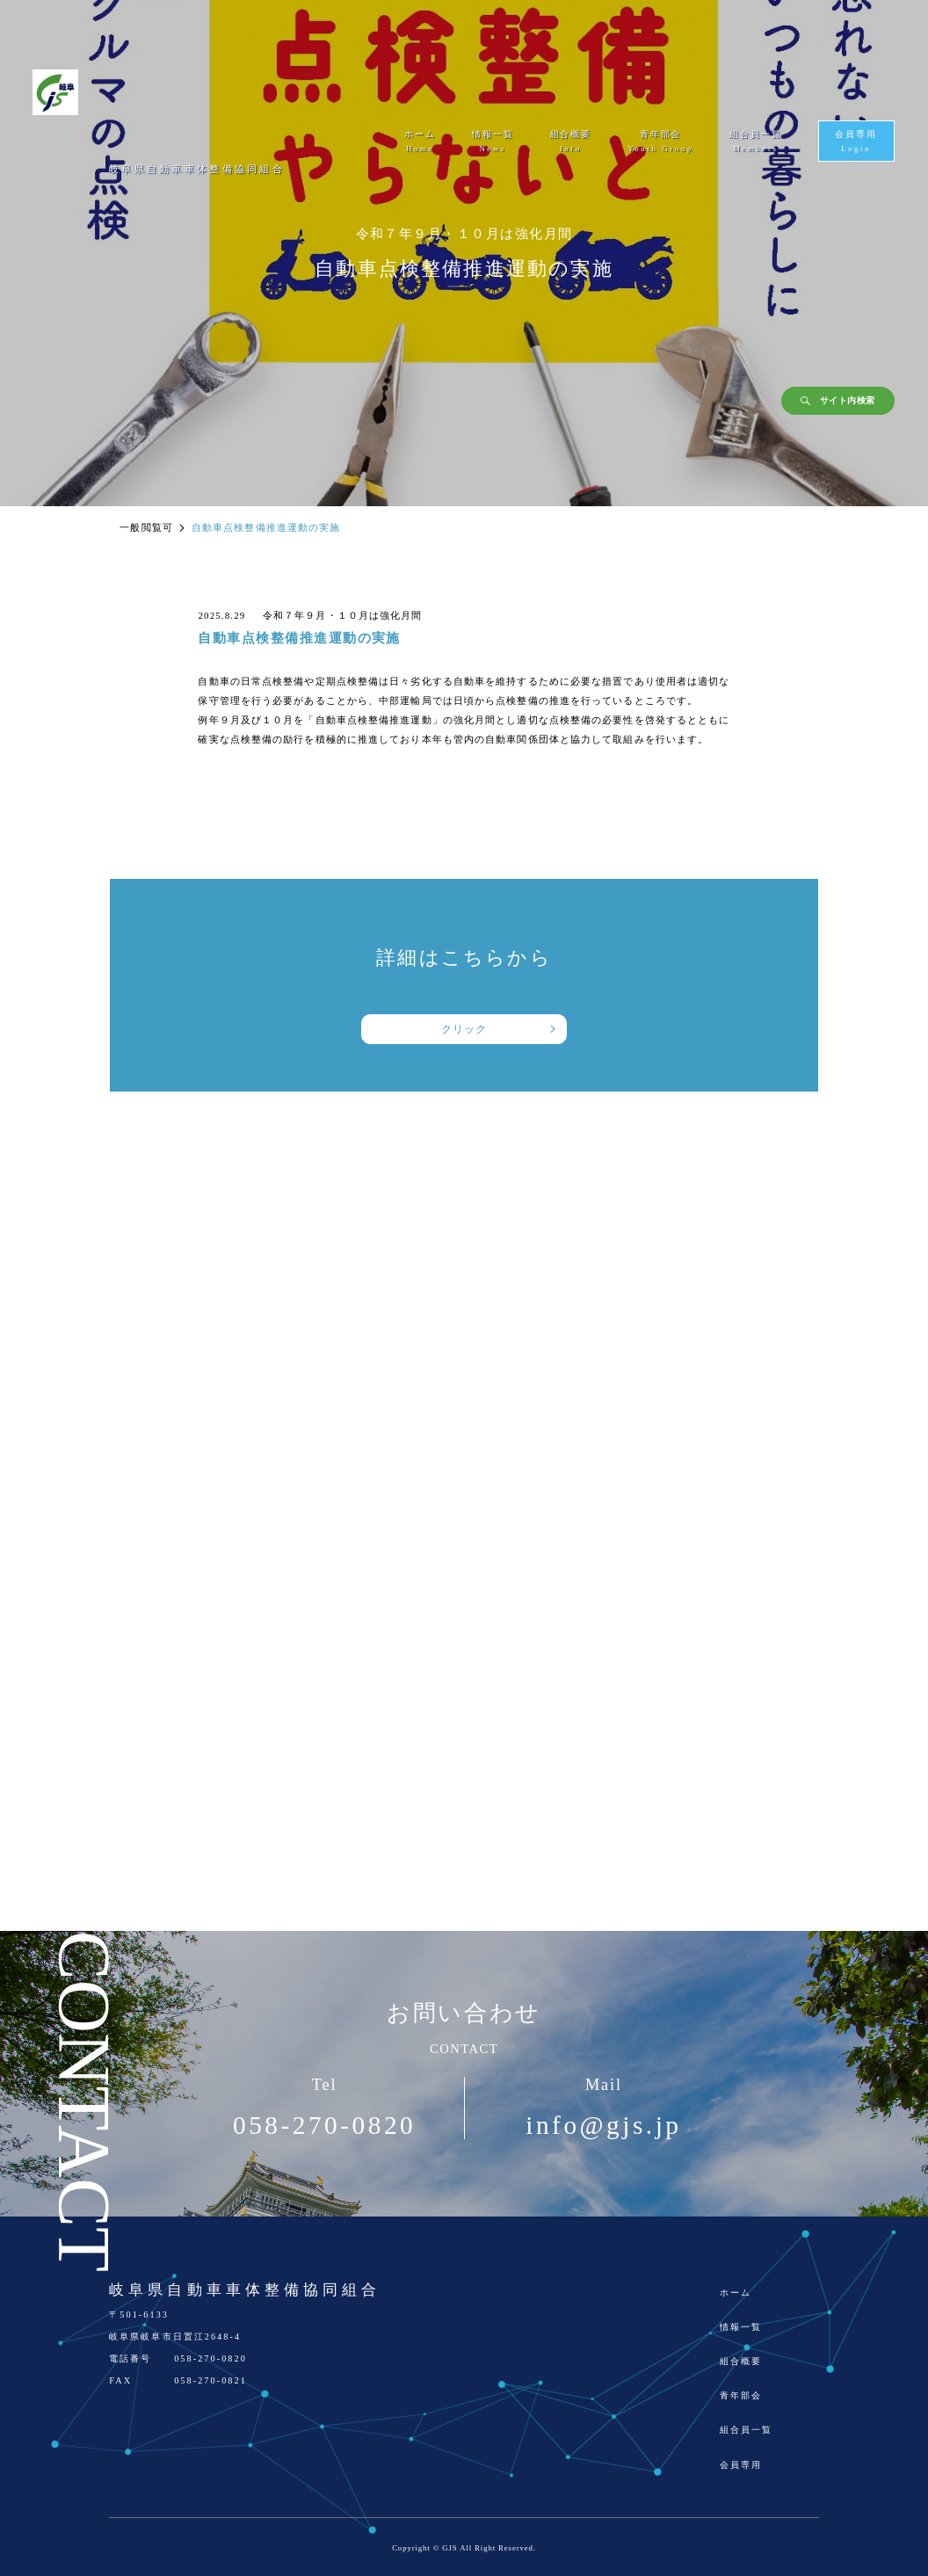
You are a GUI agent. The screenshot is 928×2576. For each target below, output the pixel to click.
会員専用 (741, 2465)
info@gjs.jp (603, 2125)
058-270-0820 (324, 2125)
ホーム (735, 2292)
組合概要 (741, 2361)
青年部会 (741, 2395)
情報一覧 (741, 2327)
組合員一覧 (746, 2430)
